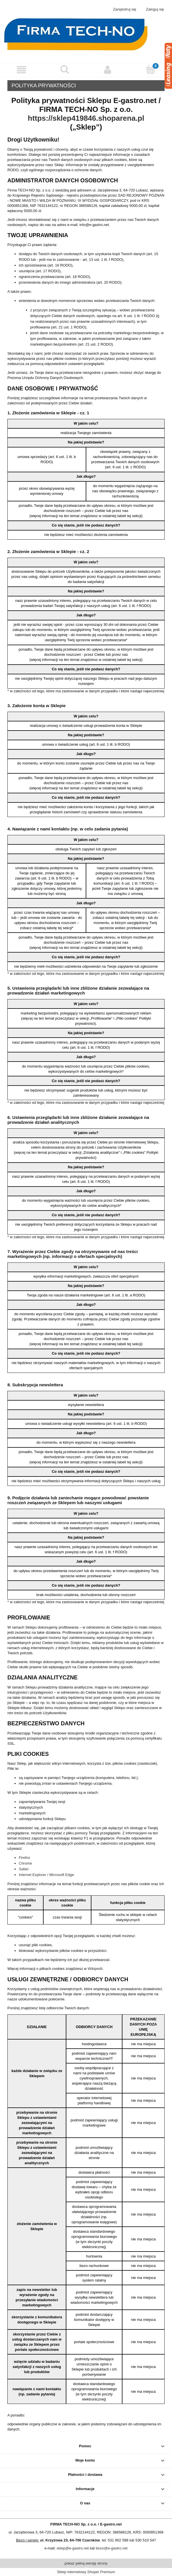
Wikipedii (95, 1968)
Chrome (25, 1863)
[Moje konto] (107, 69)
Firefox (24, 1857)
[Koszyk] (150, 69)
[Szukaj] (64, 69)
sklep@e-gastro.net (73, 2548)
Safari (23, 1869)
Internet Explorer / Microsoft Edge (46, 1875)
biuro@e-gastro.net (111, 2548)
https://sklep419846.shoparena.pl (86, 118)
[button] (21, 69)
